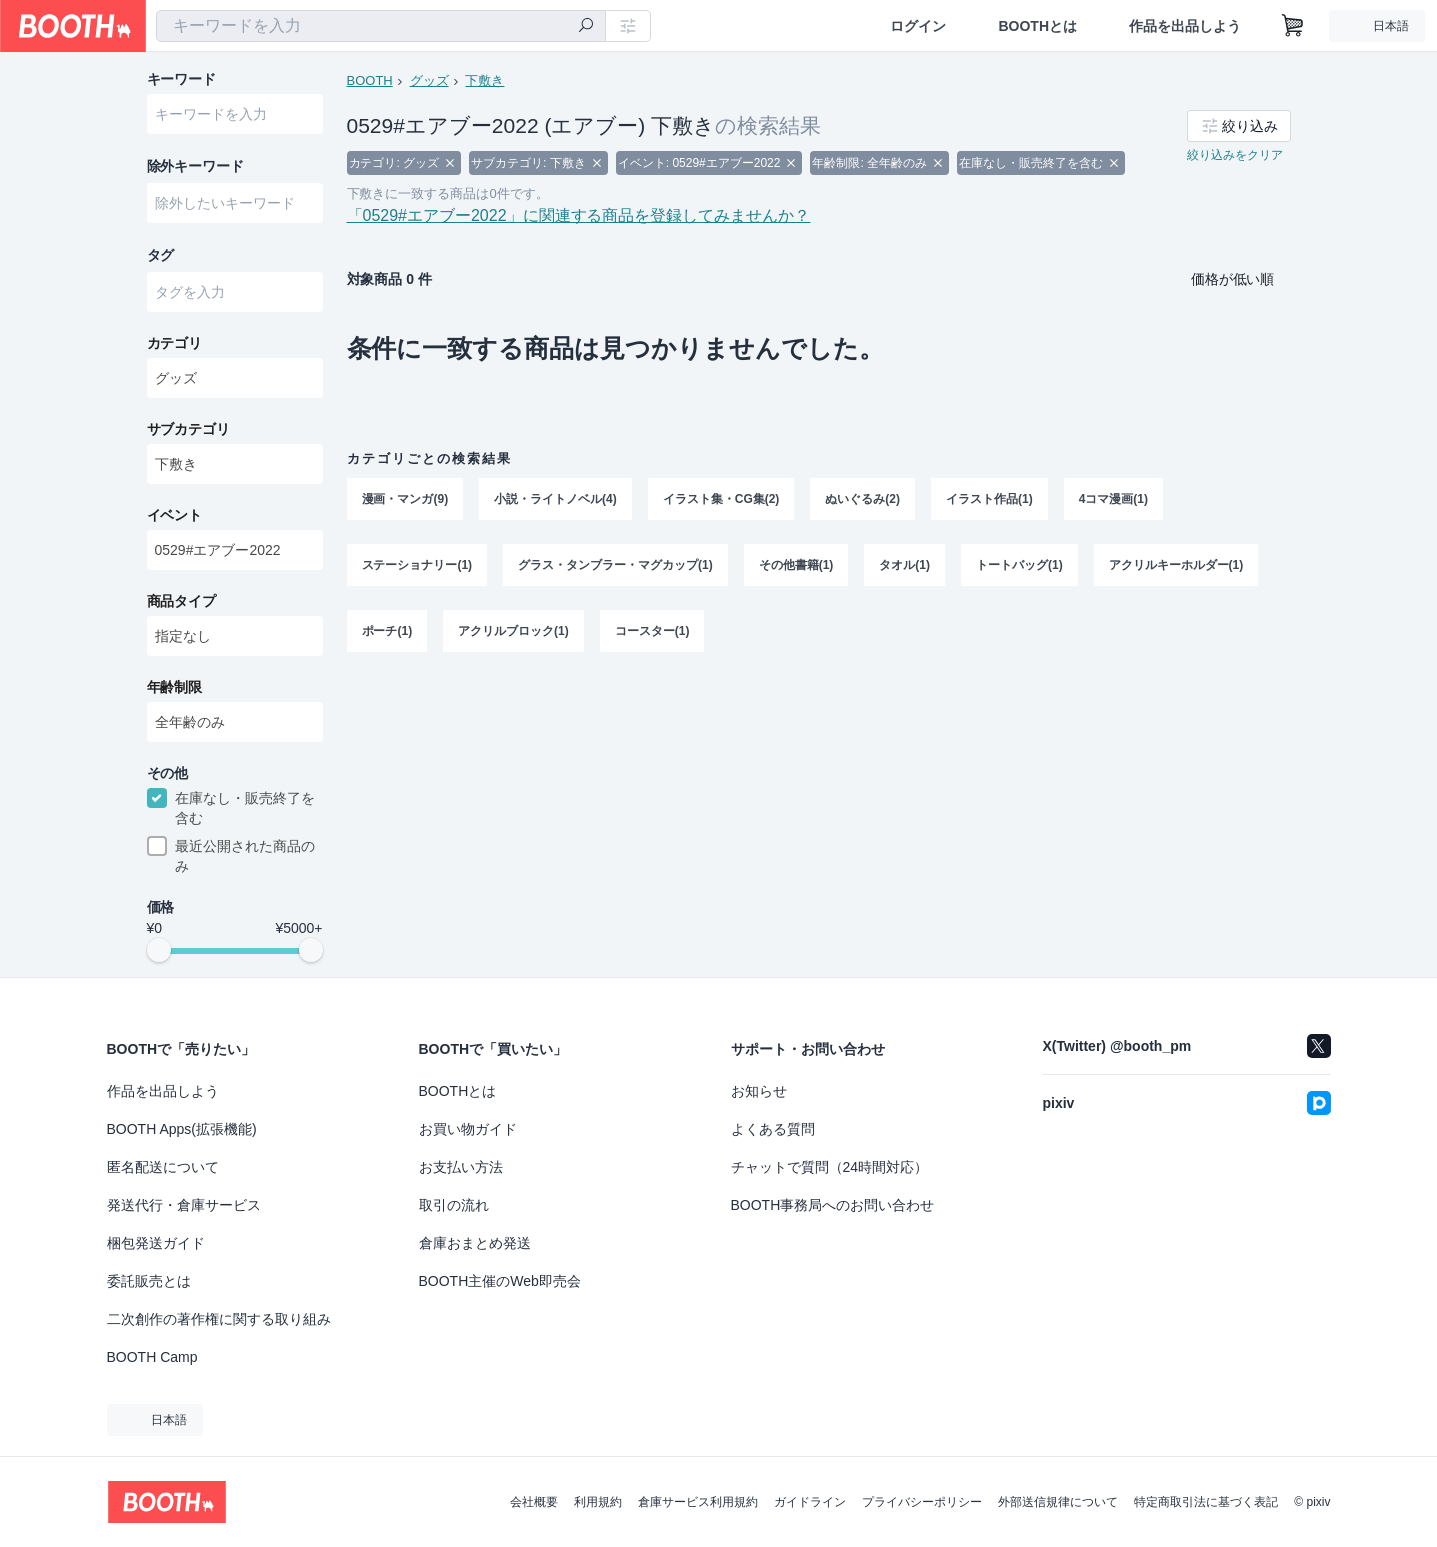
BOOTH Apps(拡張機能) (182, 1129)
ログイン (918, 26)
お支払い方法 (461, 1167)
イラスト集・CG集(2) (721, 501)
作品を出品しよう (1185, 26)
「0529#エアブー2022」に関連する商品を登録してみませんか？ (579, 217)
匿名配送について (163, 1167)
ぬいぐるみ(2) (863, 501)
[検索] (586, 27)
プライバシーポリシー (922, 1502)
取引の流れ (454, 1205)
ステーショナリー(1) (417, 567)
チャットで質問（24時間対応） (830, 1167)
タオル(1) (905, 567)
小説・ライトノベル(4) (555, 501)
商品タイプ (182, 603)
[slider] (159, 954)
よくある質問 (773, 1129)
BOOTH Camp (152, 1357)
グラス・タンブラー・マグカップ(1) (615, 567)
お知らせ (759, 1091)
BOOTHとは (1037, 26)
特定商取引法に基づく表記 (1206, 1502)
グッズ (429, 80)
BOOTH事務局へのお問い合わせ (833, 1205)
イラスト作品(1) (989, 501)
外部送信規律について (1058, 1502)
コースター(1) (652, 633)
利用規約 (598, 1502)
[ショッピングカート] (1293, 26)
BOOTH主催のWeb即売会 (500, 1281)
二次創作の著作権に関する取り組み (219, 1319)
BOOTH (370, 80)
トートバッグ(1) (1019, 567)
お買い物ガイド (468, 1129)
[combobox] (381, 26)
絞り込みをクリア (1235, 156)
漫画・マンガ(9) (405, 501)
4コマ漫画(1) (1113, 501)
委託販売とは (149, 1281)
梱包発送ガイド (156, 1243)
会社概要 (534, 1502)
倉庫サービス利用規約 (698, 1502)
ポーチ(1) (387, 633)
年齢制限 (175, 689)
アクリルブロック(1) (513, 633)
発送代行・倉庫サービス (184, 1205)
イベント (175, 517)
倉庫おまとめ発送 (475, 1243)
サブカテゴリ (189, 431)
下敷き (485, 80)
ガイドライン (810, 1502)
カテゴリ (175, 345)
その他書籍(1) (796, 567)
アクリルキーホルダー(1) (1176, 567)
